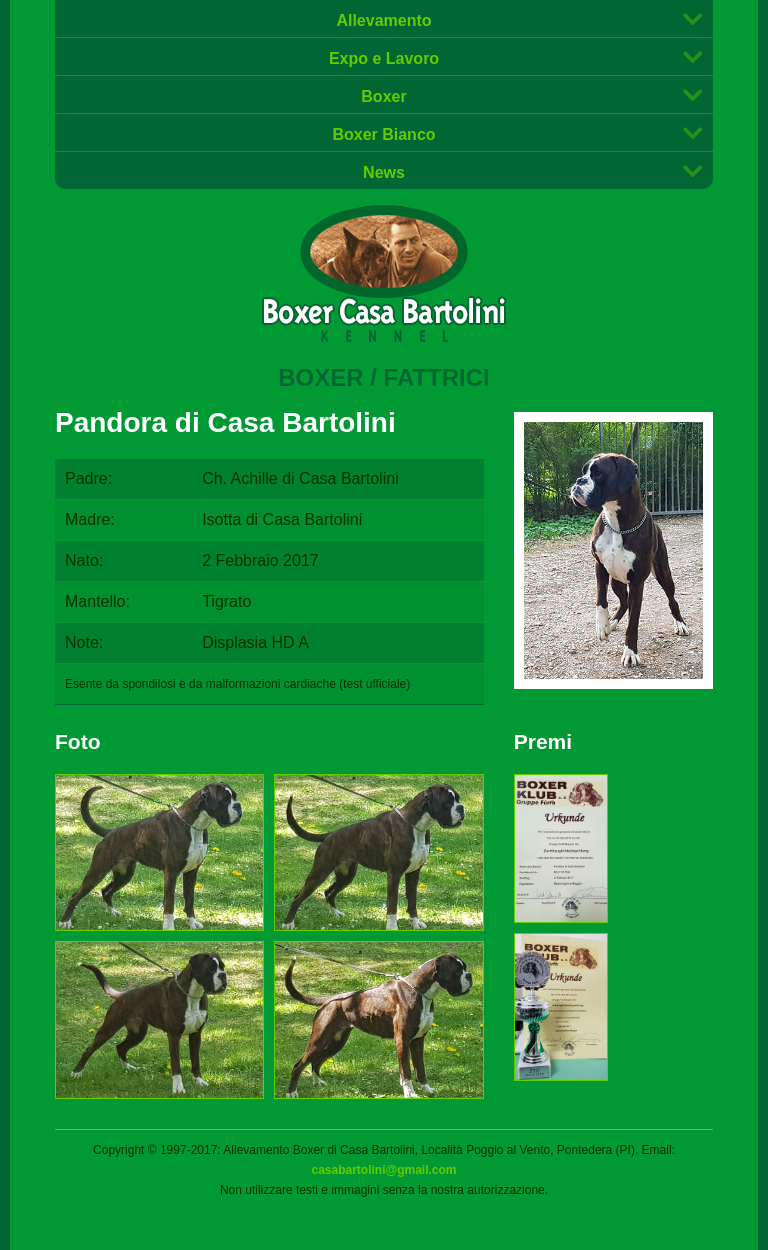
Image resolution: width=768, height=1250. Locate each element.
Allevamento (383, 20)
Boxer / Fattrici (384, 377)
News (384, 172)
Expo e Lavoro (384, 58)
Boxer (383, 96)
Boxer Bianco (383, 134)
